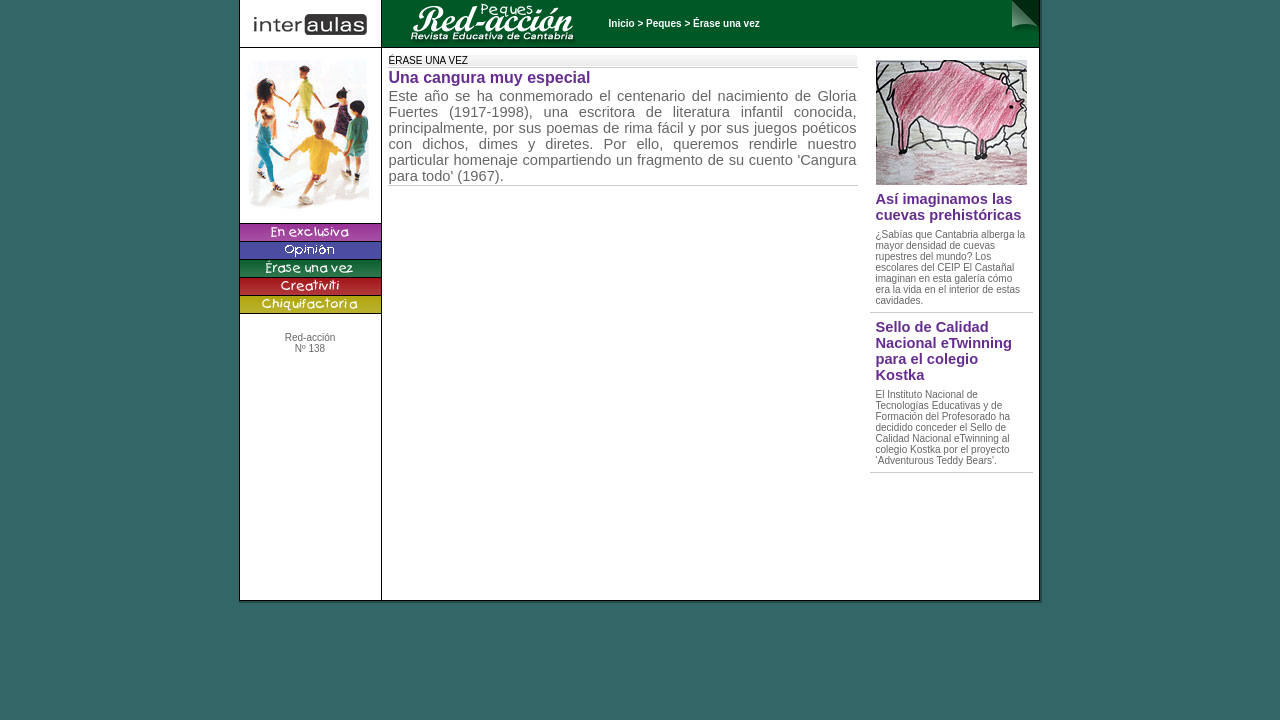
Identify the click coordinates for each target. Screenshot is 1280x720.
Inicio (622, 23)
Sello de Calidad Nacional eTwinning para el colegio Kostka (944, 351)
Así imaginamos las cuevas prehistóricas (949, 207)
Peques (664, 23)
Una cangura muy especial (490, 77)
